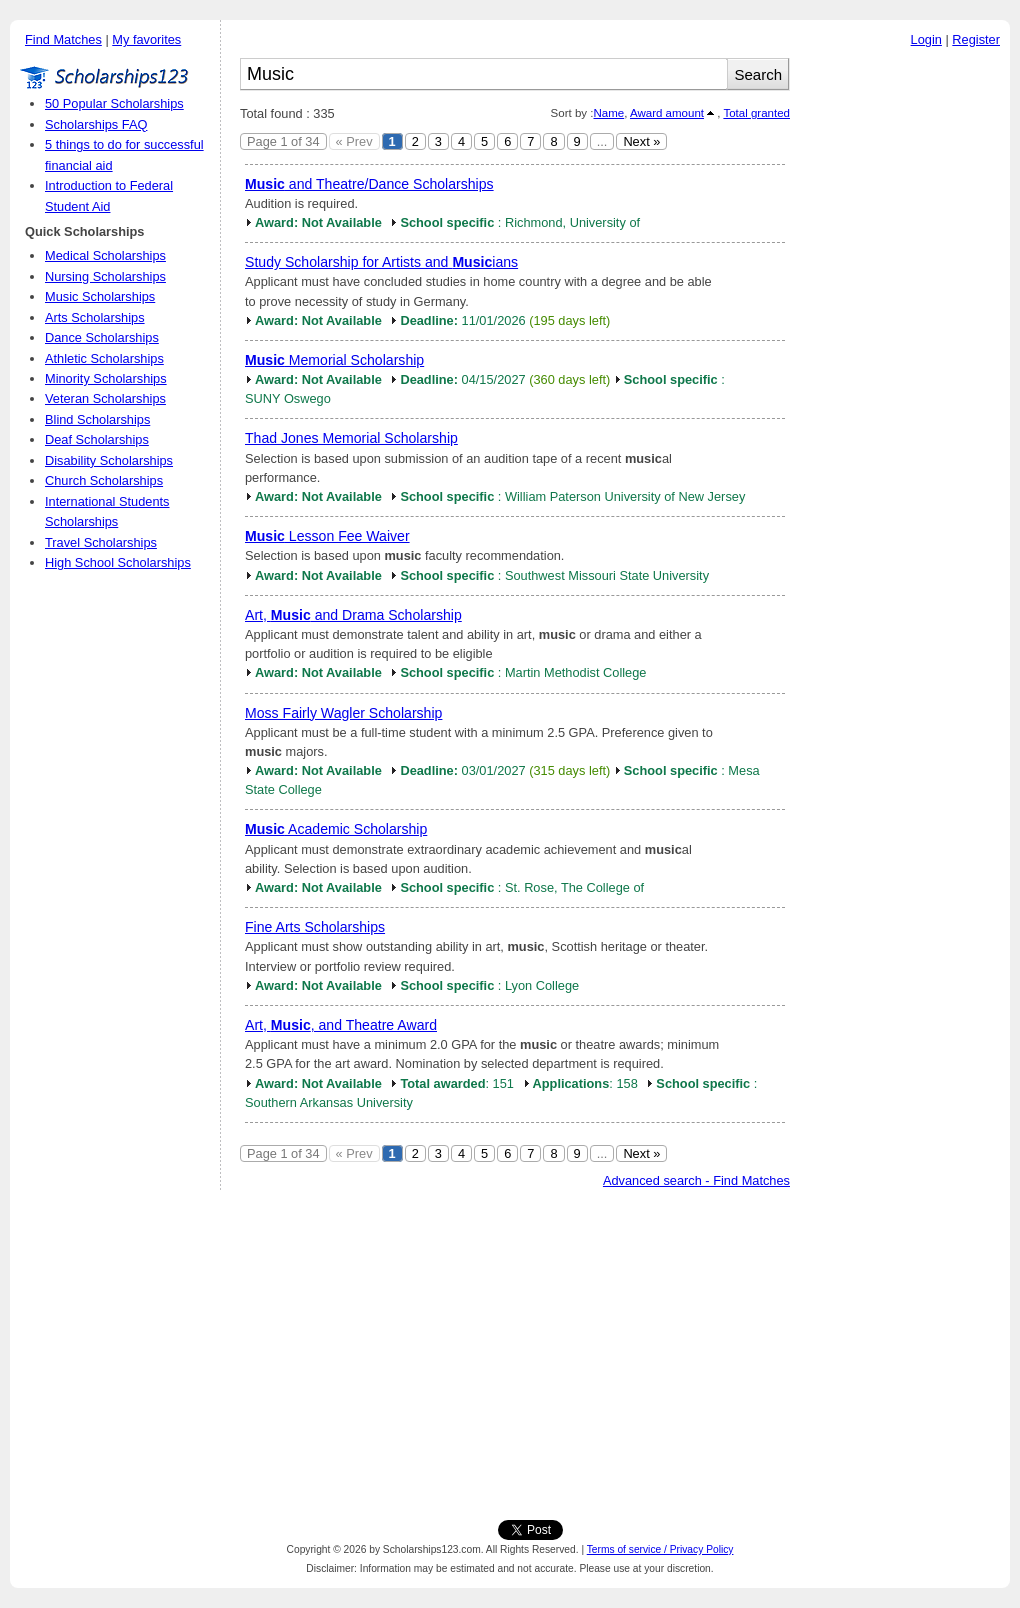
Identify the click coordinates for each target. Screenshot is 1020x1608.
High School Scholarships (118, 562)
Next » (641, 141)
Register (976, 39)
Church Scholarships (104, 480)
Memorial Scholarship (334, 360)
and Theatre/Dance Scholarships (369, 184)
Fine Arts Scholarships (315, 927)
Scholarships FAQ (96, 124)
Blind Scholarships (97, 419)
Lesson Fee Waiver (327, 536)
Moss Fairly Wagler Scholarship (343, 713)
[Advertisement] (905, 359)
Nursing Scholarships (105, 276)
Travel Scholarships (101, 542)
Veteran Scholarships (105, 398)
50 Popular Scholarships (114, 103)
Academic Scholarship (336, 829)
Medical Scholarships (105, 255)
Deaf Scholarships (97, 439)
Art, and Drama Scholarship (353, 615)
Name (608, 113)
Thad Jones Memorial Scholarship (351, 438)
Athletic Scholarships (104, 358)
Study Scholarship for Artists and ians (381, 262)
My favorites (146, 39)
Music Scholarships (100, 296)
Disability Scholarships (109, 460)
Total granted (756, 113)
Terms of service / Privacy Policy (660, 1549)
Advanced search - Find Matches (696, 1180)
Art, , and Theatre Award (341, 1025)
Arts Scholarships (95, 317)
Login (926, 39)
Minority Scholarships (106, 378)
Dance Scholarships (102, 337)
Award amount (667, 113)
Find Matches (63, 39)
